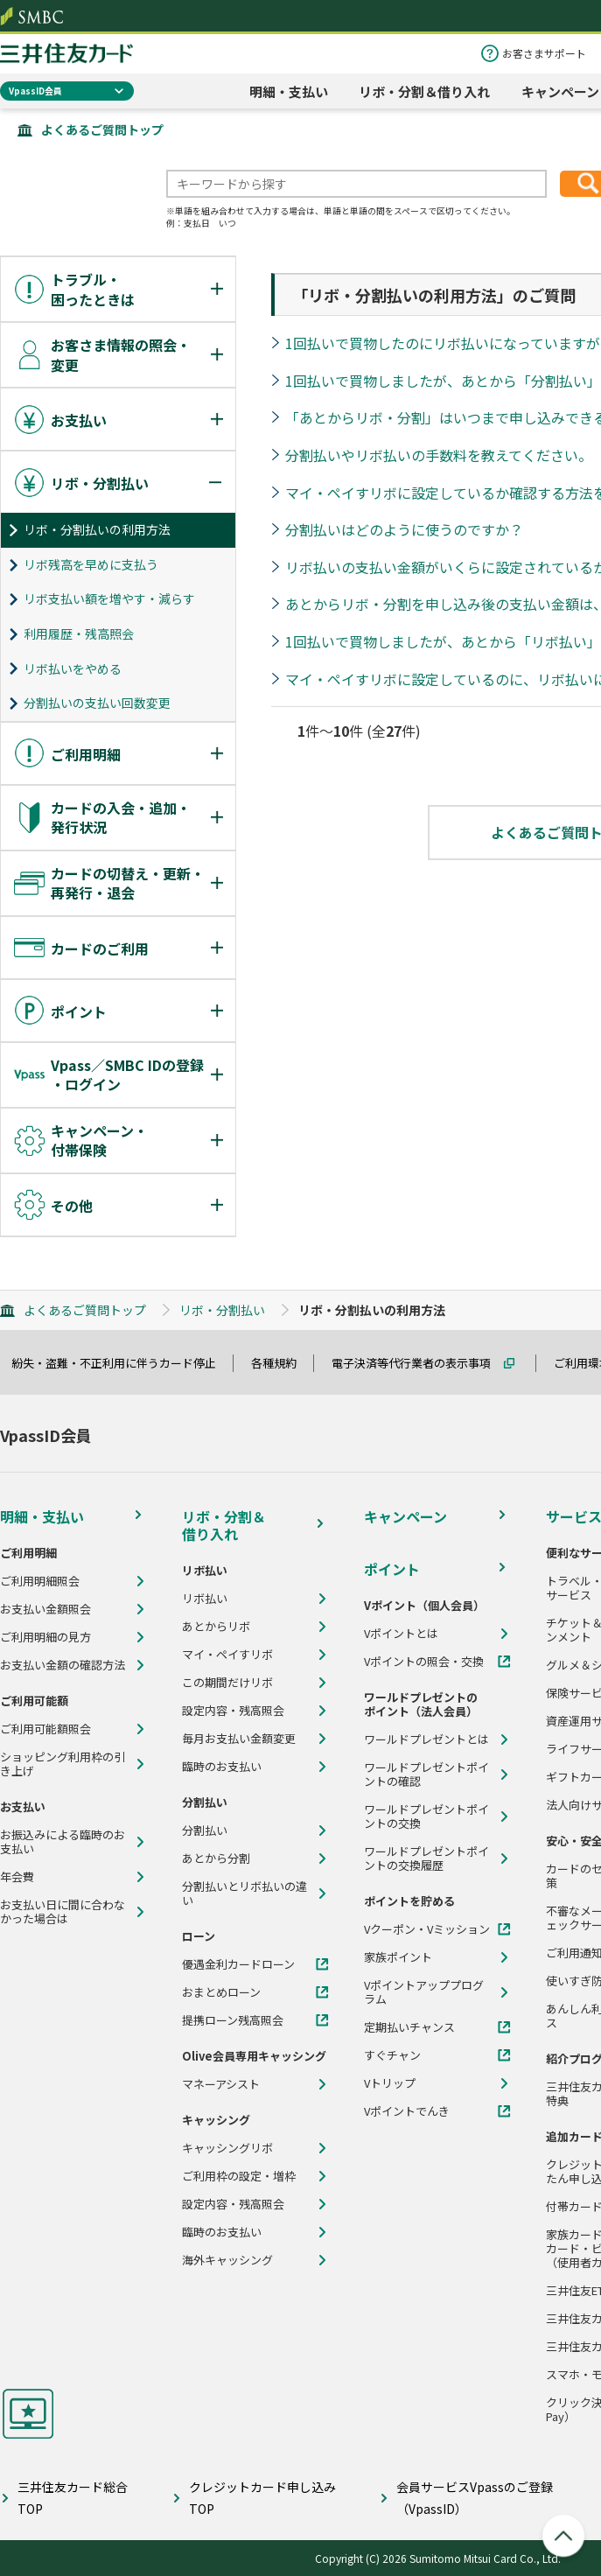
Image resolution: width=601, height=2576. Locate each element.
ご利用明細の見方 (45, 1637)
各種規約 (282, 1362)
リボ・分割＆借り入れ (424, 91)
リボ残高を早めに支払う (91, 564)
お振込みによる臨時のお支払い (62, 1842)
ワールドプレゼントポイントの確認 (426, 1774)
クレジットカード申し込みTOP (262, 2497)
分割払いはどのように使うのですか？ (404, 529)
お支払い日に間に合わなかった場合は (62, 1912)
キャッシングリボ (227, 2148)
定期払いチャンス (409, 2027)
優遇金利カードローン (238, 1964)
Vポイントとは (401, 1634)
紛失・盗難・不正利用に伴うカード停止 (121, 1362)
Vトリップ (390, 2083)
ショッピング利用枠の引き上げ (62, 1764)
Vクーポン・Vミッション (427, 1929)
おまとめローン (221, 1992)
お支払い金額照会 (45, 1609)
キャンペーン (560, 91)
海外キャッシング (227, 2260)
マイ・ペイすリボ (227, 1655)
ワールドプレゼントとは (426, 1739)
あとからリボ (216, 1627)
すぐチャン (392, 2055)
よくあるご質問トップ (102, 129)
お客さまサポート (544, 53)
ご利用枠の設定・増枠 (239, 2176)
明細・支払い (288, 91)
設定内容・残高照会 (233, 1711)
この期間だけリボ (227, 1683)
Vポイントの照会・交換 (424, 1662)
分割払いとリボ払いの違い (244, 1894)
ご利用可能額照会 (45, 1729)
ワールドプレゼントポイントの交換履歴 (426, 1858)
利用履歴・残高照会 (79, 633)
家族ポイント (398, 1957)
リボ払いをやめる (73, 668)
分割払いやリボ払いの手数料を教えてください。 (438, 455)
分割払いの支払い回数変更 (97, 702)
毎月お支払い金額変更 (239, 1739)
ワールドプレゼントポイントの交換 (426, 1816)
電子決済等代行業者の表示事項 (419, 1362)
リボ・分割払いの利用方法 (97, 529)
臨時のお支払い (222, 1767)
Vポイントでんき (407, 2111)
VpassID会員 (35, 90)
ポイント (392, 1569)
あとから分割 (216, 1859)
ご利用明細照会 (40, 1581)
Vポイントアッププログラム (424, 1992)
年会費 (17, 1877)
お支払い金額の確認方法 (62, 1665)
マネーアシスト (221, 2084)
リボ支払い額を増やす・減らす (109, 598)
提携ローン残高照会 (232, 2020)
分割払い (204, 1831)
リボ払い (204, 1599)
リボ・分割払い (222, 1310)
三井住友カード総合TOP (72, 2497)
